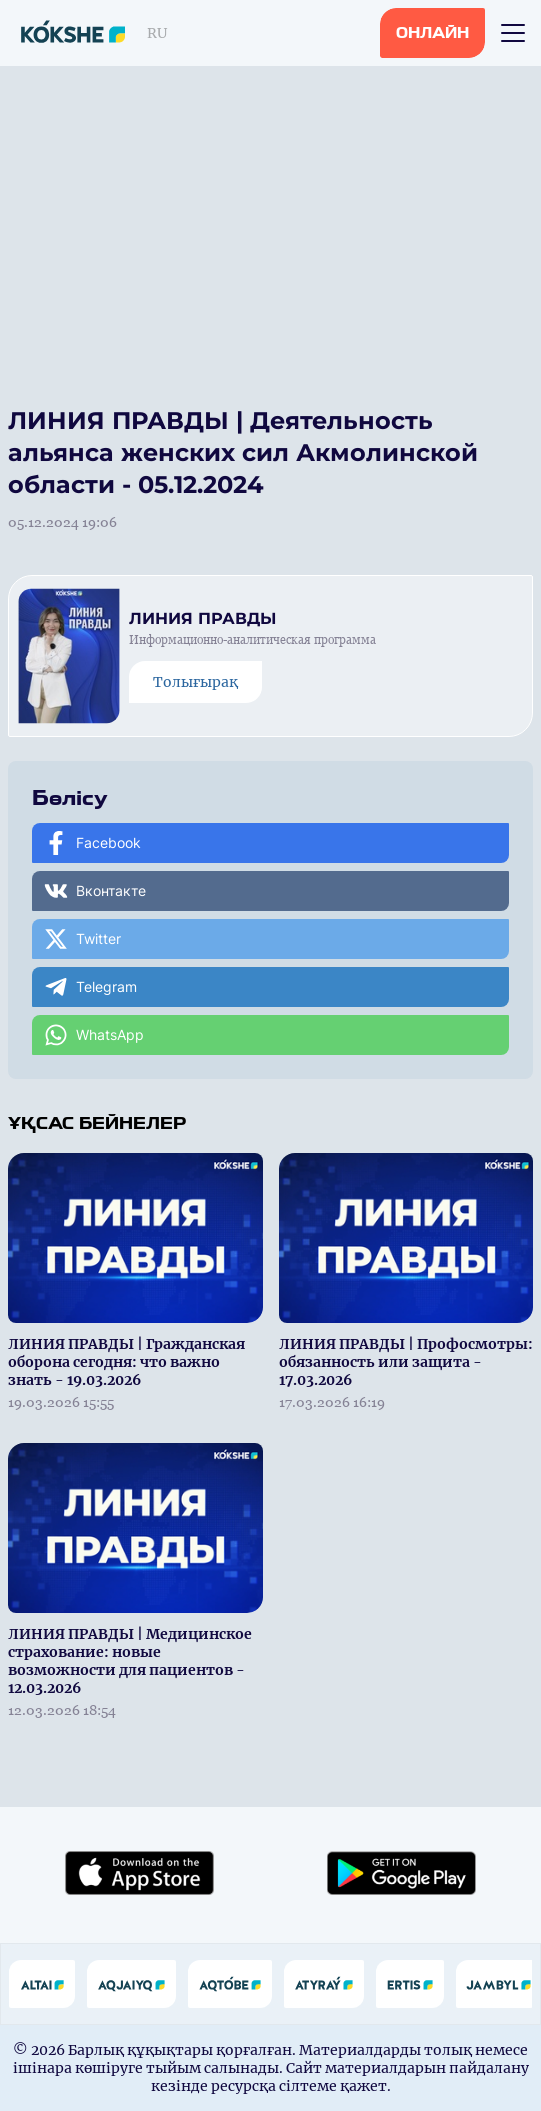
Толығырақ (195, 682)
